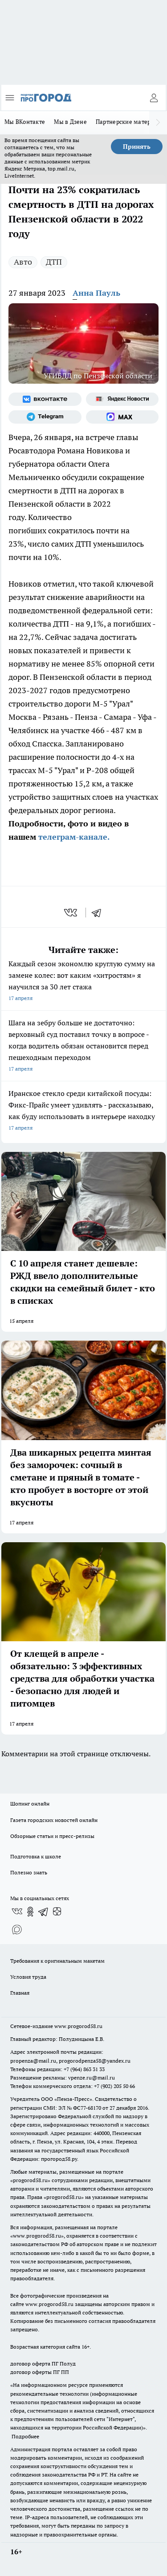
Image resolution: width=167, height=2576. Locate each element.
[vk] (71, 912)
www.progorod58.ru (78, 2026)
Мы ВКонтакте (24, 122)
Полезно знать (28, 1872)
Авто (23, 262)
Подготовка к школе (35, 1856)
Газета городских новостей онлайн (54, 1820)
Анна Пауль (96, 293)
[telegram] (99, 912)
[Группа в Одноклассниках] (30, 1912)
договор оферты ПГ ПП (39, 2372)
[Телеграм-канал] (44, 417)
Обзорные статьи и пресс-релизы (52, 1836)
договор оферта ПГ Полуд (43, 2363)
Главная (19, 1992)
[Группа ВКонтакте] (44, 399)
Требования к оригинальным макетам (57, 1960)
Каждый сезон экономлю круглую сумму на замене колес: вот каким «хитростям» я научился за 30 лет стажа (83, 981)
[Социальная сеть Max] (122, 417)
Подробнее (25, 2436)
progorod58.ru (30, 2180)
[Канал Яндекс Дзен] (57, 1912)
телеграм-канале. (73, 837)
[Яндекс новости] (122, 399)
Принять (137, 147)
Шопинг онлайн (29, 1803)
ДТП (54, 262)
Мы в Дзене (70, 122)
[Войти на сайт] (154, 98)
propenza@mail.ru (33, 2060)
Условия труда (28, 1976)
